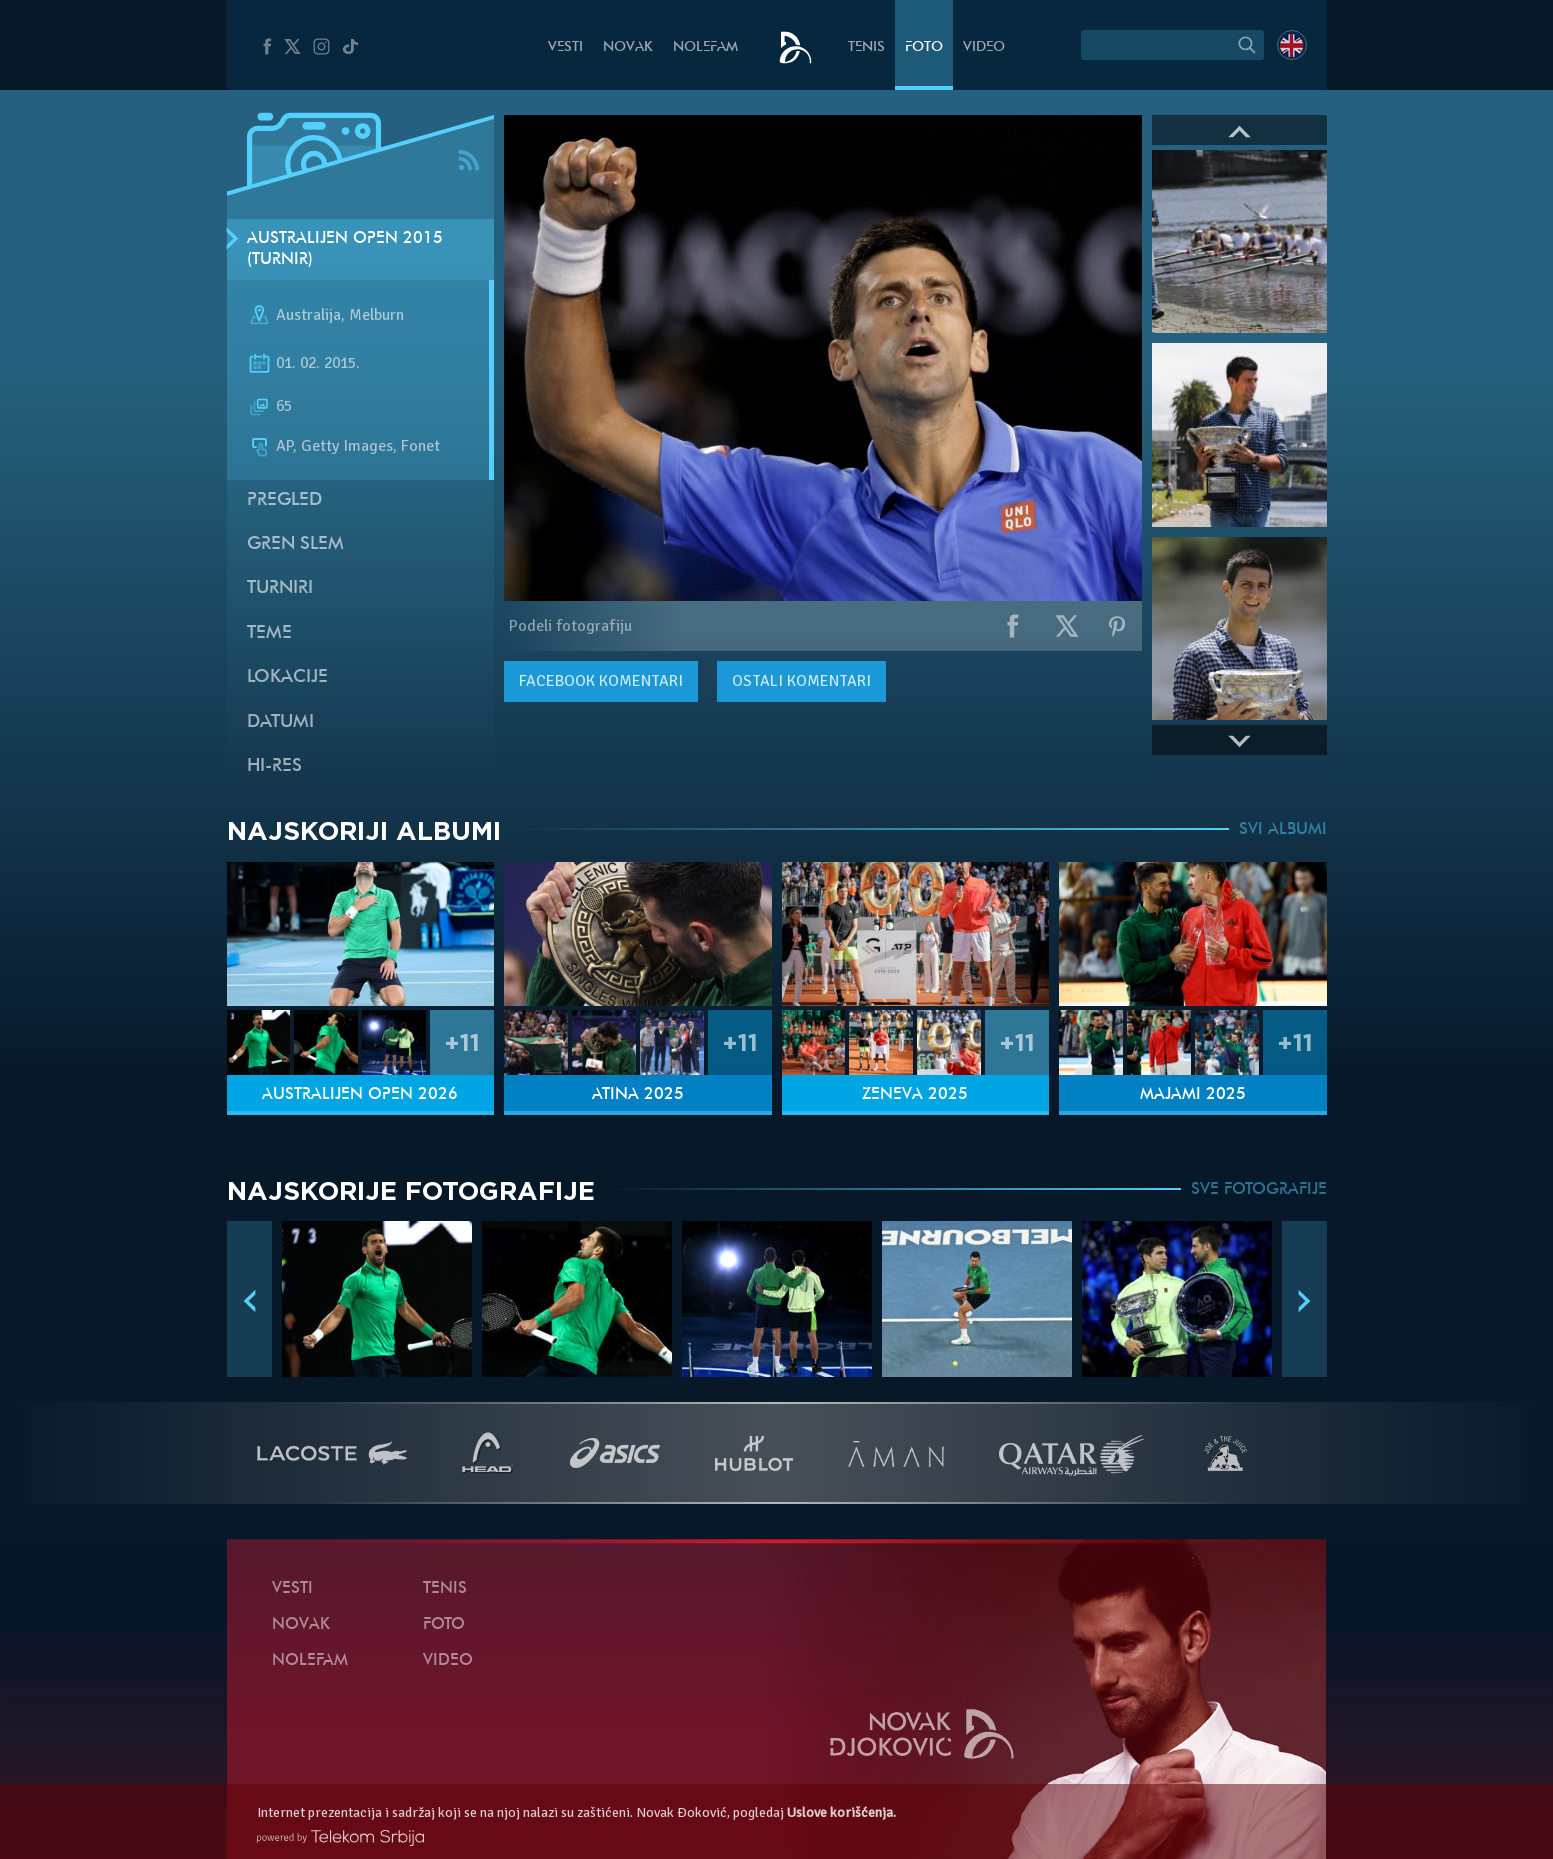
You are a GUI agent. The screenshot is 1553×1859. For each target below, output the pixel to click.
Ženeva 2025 (915, 1095)
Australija (308, 316)
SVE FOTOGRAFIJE (1259, 1190)
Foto (924, 47)
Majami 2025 (1193, 1095)
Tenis (866, 47)
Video (984, 47)
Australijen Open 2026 (360, 1095)
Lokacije (287, 677)
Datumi (280, 722)
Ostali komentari (801, 681)
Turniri (280, 588)
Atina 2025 (638, 1095)
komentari (601, 681)
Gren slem (295, 544)
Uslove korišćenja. (841, 1812)
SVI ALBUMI (1283, 830)
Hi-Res (274, 766)
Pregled (284, 500)
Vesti (565, 47)
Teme (269, 633)
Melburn (376, 316)
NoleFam (705, 47)
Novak (628, 47)
